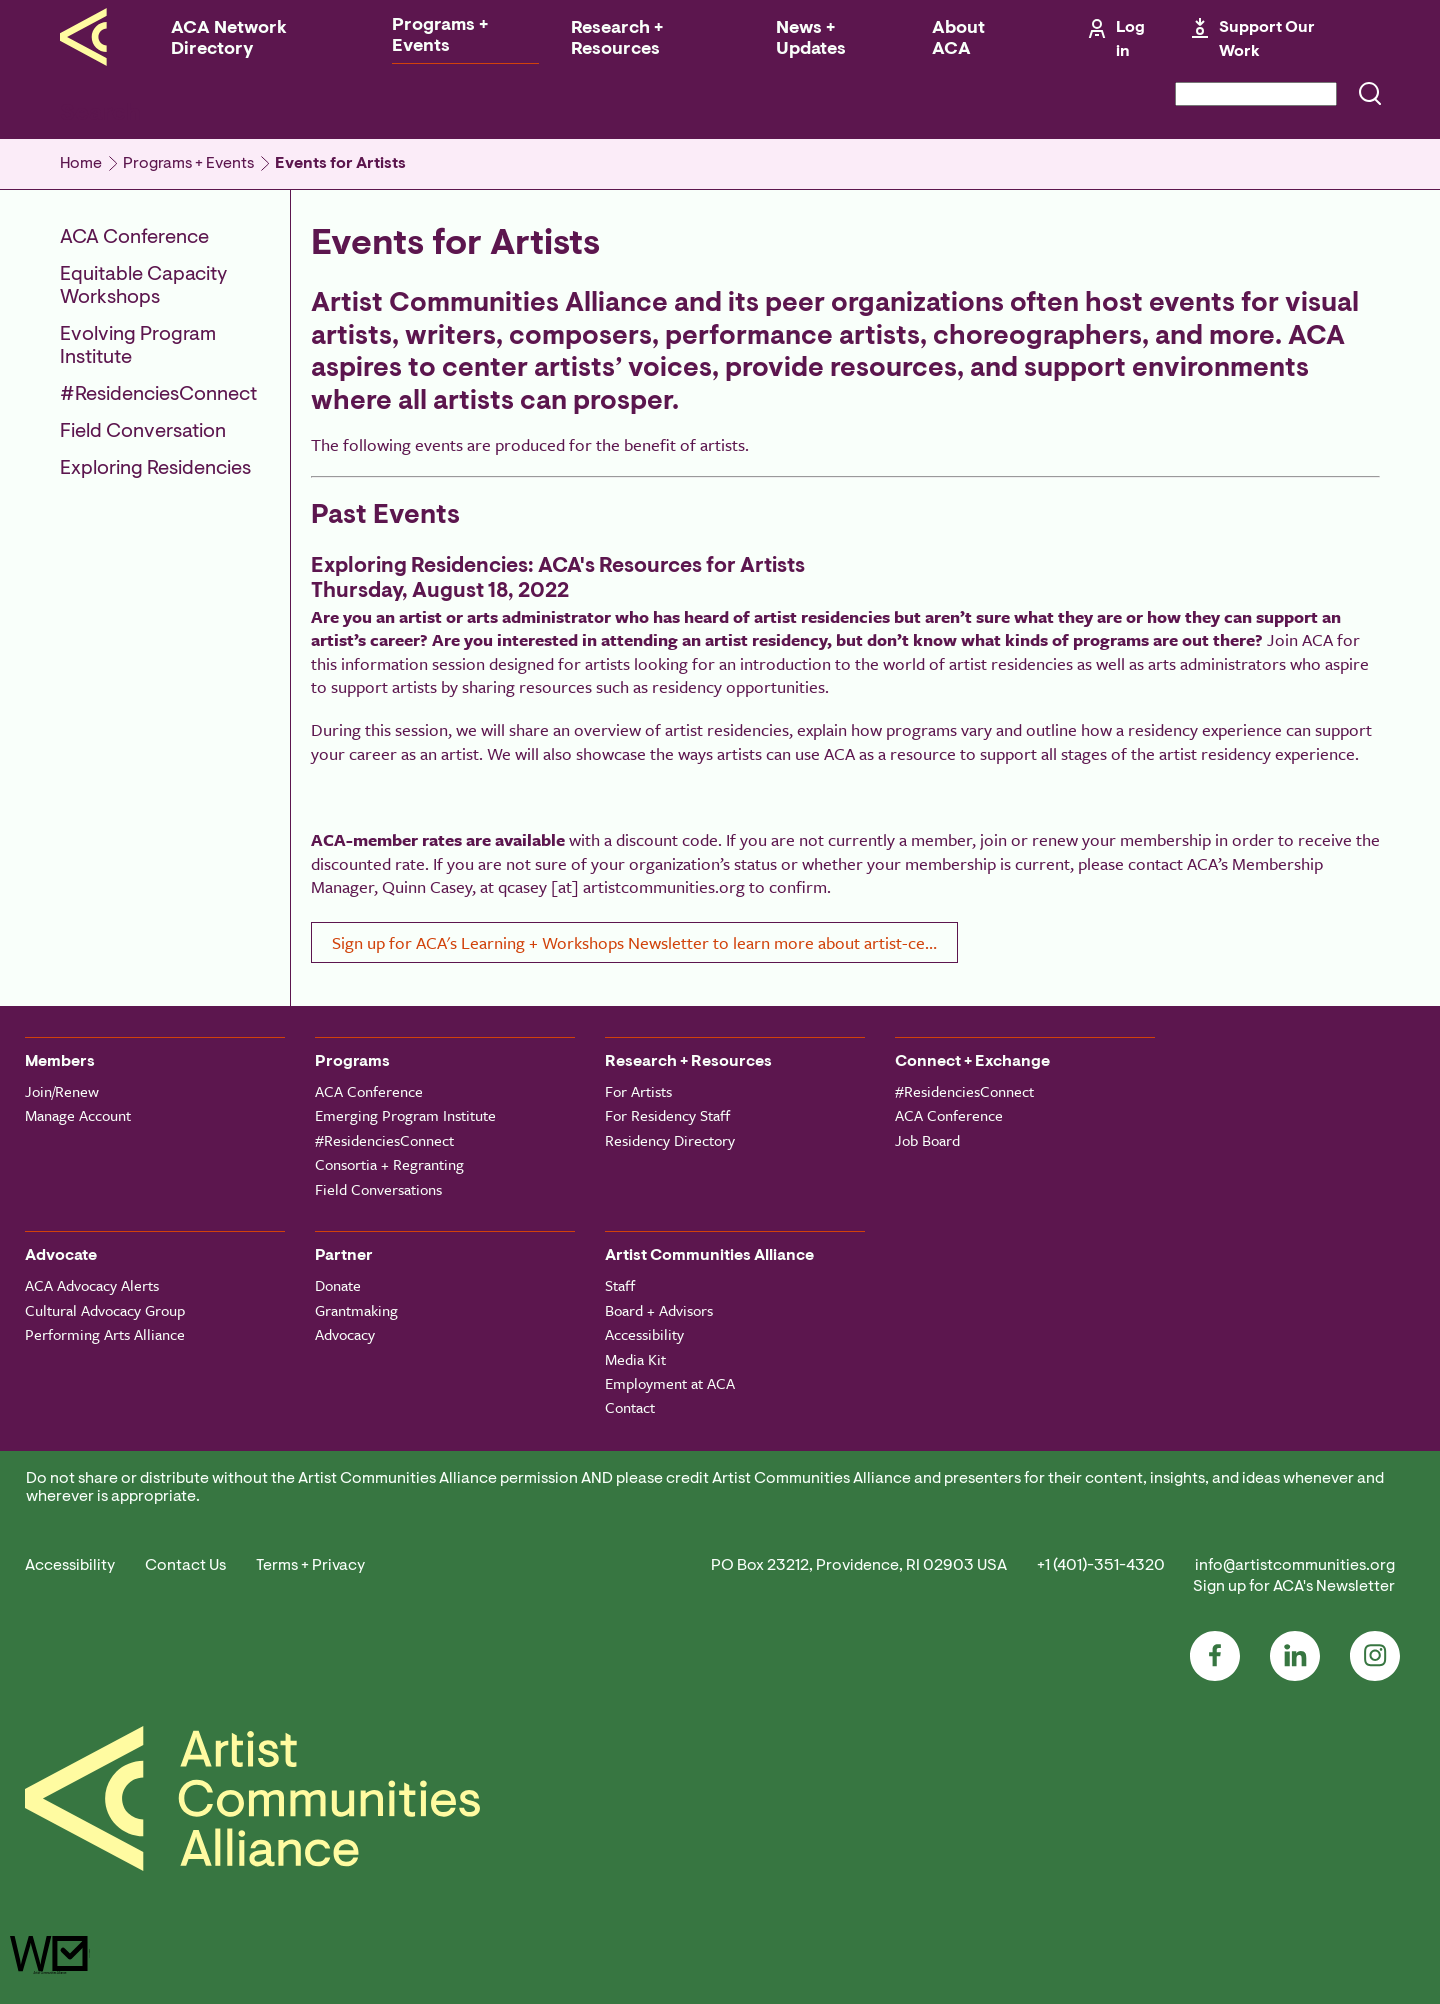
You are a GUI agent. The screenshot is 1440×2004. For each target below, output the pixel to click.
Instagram (1375, 1656)
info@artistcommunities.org (1295, 1566)
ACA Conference (134, 238)
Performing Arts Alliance (105, 1334)
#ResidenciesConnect (158, 395)
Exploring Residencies (155, 469)
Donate (338, 1285)
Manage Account (78, 1115)
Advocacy (345, 1334)
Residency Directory (670, 1140)
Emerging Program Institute (405, 1115)
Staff (620, 1285)
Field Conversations (378, 1189)
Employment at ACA (670, 1383)
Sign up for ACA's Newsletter (1294, 1587)
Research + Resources (617, 39)
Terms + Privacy (310, 1566)
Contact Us (185, 1566)
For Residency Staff (667, 1115)
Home (81, 164)
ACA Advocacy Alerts (92, 1285)
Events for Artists (340, 164)
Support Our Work (1267, 40)
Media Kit (635, 1359)
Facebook (1215, 1656)
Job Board (927, 1140)
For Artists (638, 1091)
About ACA (958, 39)
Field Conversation (143, 432)
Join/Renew (62, 1091)
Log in (1130, 40)
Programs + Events (440, 36)
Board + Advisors (659, 1310)
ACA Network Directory (229, 39)
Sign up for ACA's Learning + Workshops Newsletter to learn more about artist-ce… (634, 942)
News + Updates (811, 39)
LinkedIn (1295, 1656)
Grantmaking (356, 1310)
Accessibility (644, 1334)
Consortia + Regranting (389, 1164)
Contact (630, 1407)
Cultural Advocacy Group (105, 1310)
